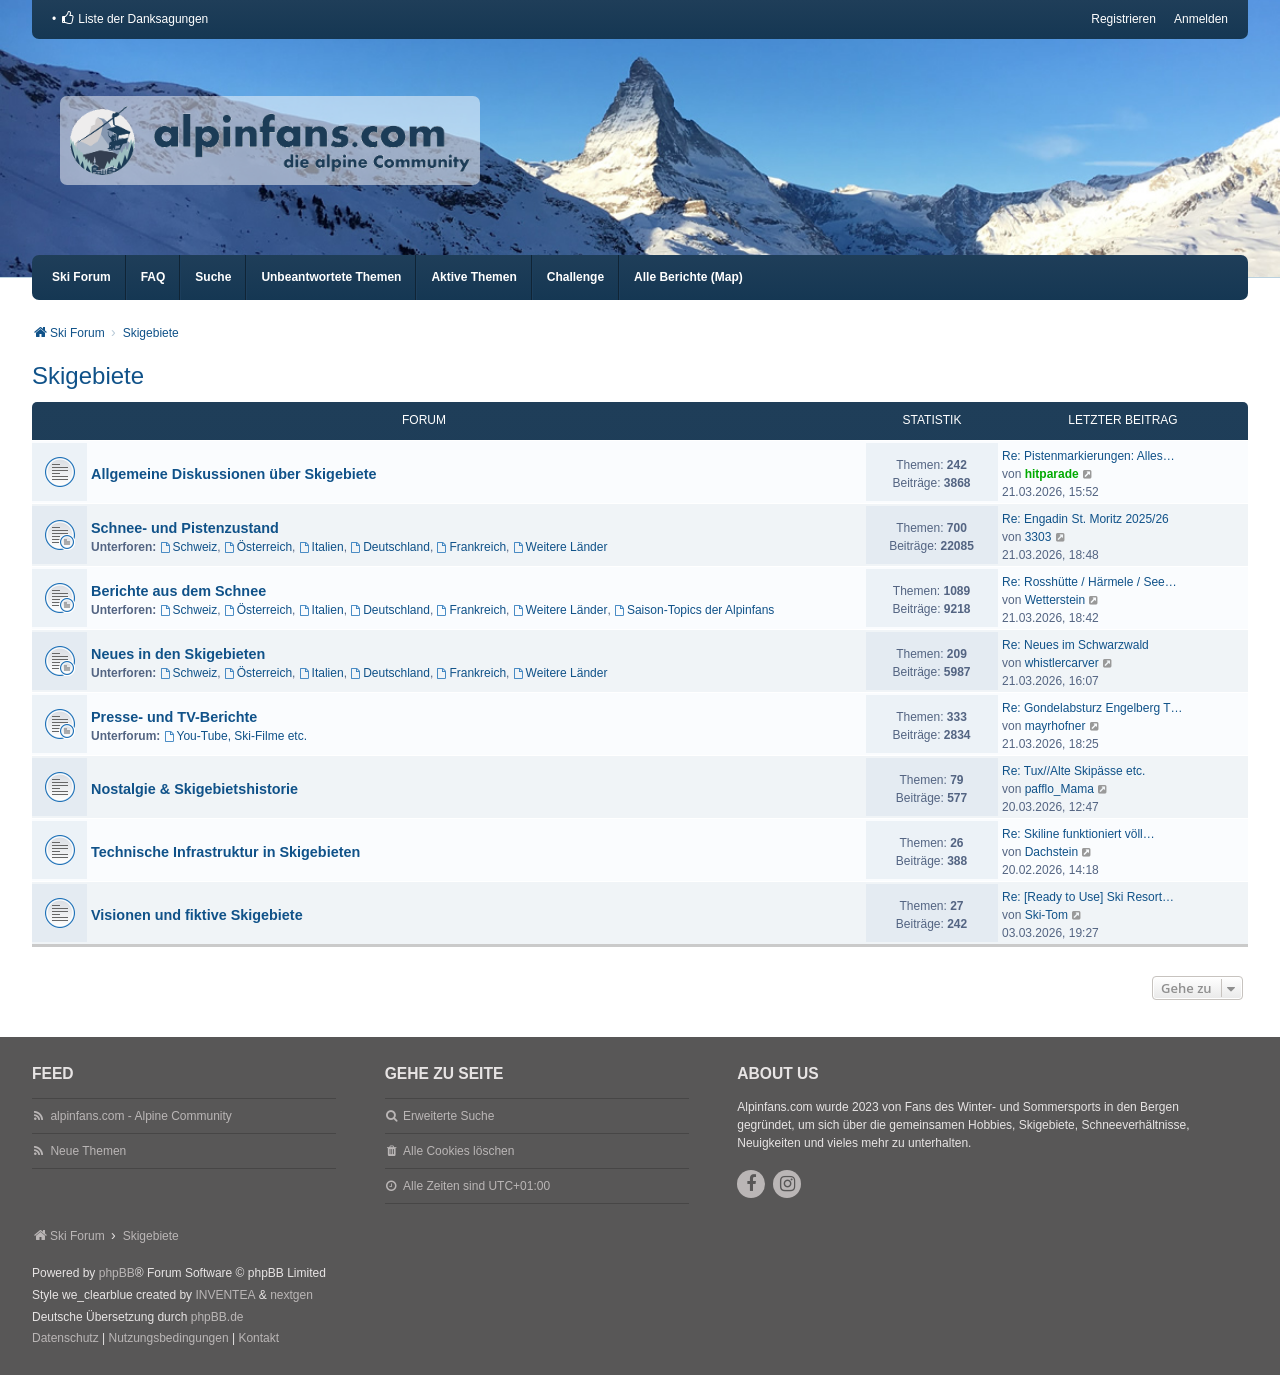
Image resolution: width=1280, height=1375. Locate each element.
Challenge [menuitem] (575, 277)
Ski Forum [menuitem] (81, 277)
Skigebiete (88, 375)
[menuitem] (134, 19)
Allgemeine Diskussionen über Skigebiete (234, 474)
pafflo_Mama (1059, 789)
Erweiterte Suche (448, 1116)
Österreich (258, 547)
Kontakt (258, 1338)
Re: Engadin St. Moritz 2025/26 (1085, 519)
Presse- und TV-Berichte (174, 717)
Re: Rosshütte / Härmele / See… (1089, 582)
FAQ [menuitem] (153, 277)
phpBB (117, 1273)
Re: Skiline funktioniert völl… (1078, 834)
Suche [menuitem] (213, 277)
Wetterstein (1055, 600)
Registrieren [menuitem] (1123, 19)
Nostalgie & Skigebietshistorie (194, 789)
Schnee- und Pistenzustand (185, 528)
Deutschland (390, 547)
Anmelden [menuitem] (1201, 19)
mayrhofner (1055, 726)
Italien (321, 547)
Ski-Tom (1046, 915)
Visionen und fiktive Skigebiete (197, 915)
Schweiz (189, 547)
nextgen (291, 1295)
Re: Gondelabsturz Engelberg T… (1092, 708)
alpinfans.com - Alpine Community (140, 1116)
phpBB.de (217, 1317)
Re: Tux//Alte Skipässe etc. (1073, 771)
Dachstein (1051, 852)
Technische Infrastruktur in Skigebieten (225, 852)
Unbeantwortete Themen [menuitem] (331, 277)
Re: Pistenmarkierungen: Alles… (1088, 456)
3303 (1038, 537)
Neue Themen (88, 1151)
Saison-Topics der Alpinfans (694, 610)
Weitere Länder (560, 547)
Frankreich (472, 547)
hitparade (1052, 474)
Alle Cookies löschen (458, 1151)
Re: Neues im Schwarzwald (1075, 645)
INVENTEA (225, 1295)
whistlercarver (1062, 663)
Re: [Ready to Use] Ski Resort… (1088, 897)
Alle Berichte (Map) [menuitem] (688, 277)
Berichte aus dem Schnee (178, 591)
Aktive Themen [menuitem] (473, 277)
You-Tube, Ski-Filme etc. (235, 736)
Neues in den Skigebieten (178, 654)
